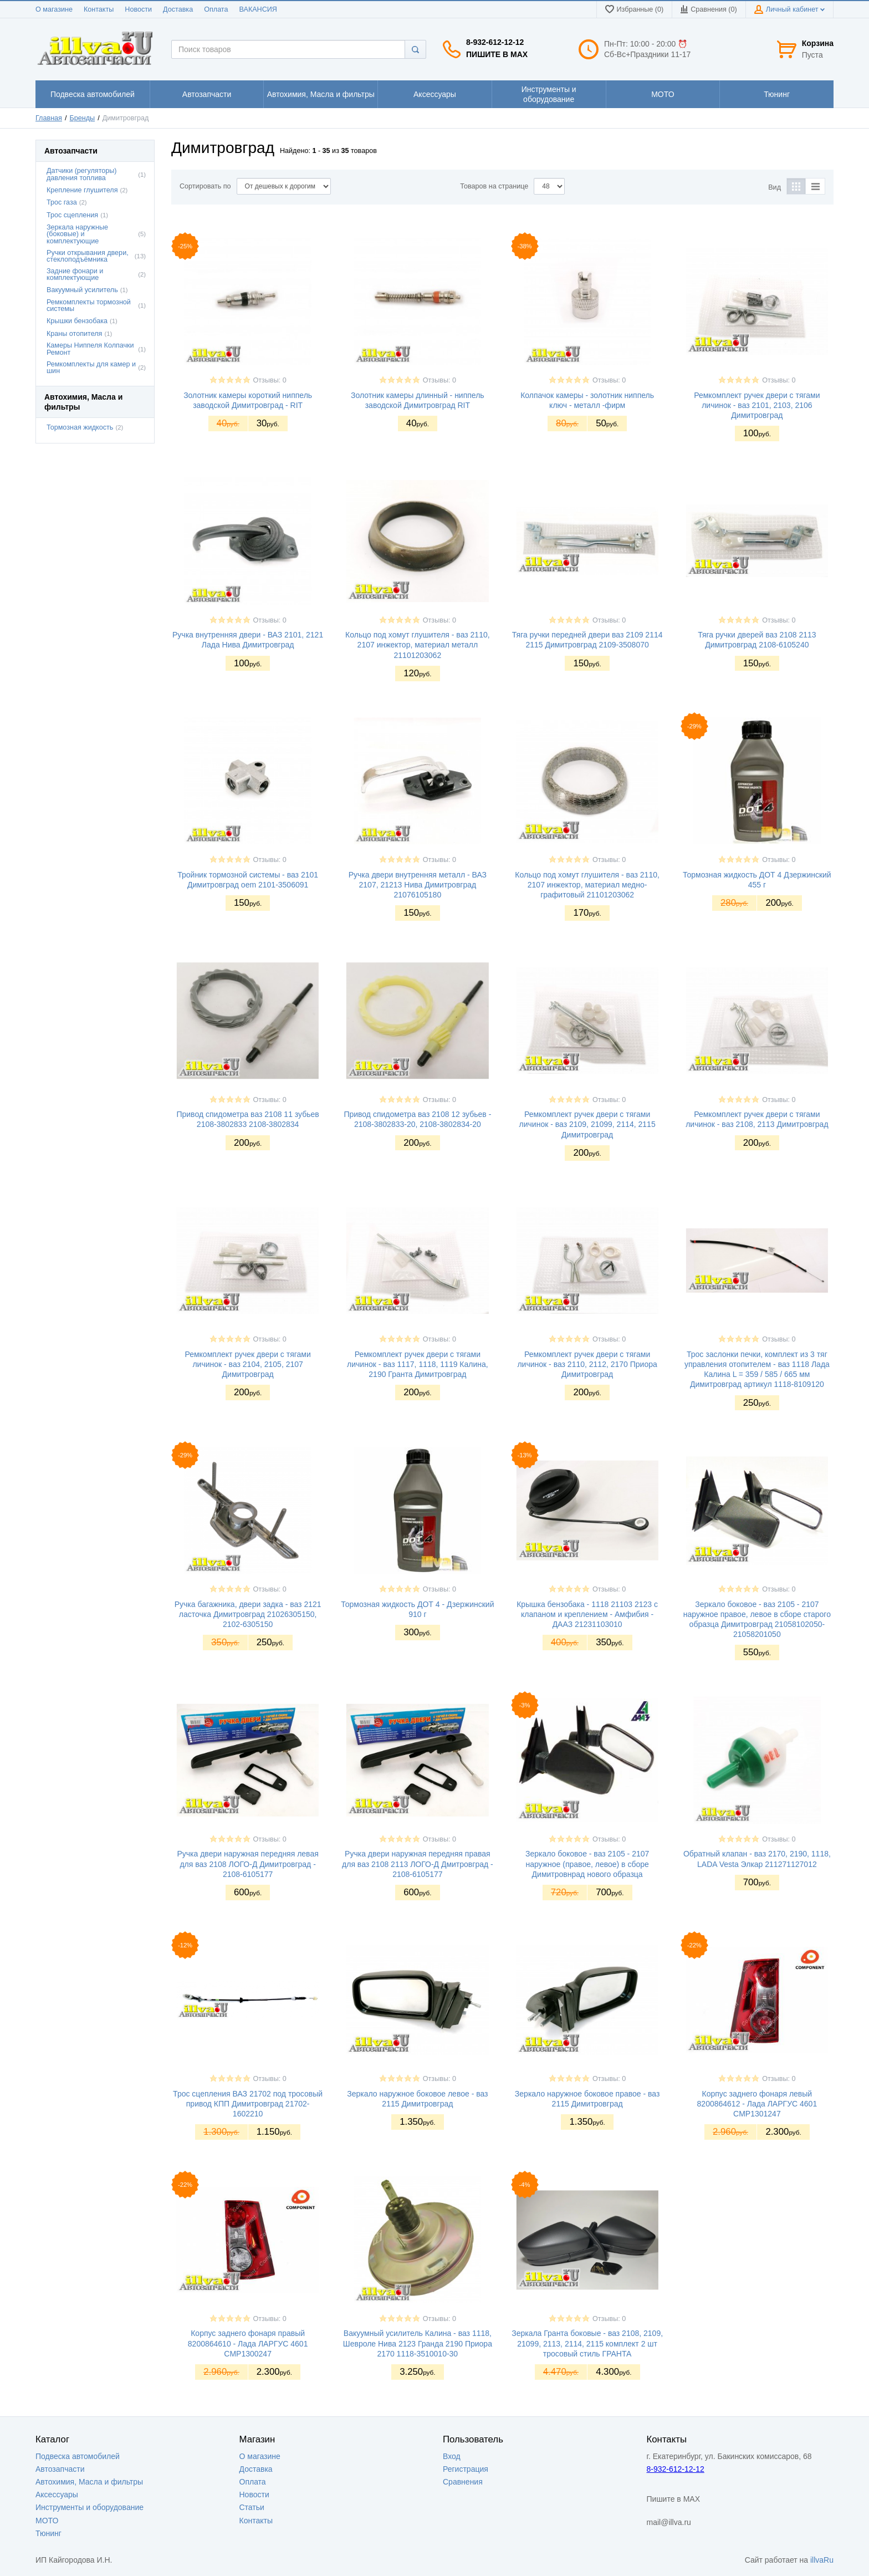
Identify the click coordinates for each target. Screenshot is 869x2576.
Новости (138, 9)
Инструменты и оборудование (89, 2507)
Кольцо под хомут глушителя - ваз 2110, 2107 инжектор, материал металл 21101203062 (417, 644)
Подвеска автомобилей (77, 2456)
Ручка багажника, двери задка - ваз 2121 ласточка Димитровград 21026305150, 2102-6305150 (248, 1614)
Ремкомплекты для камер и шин (91, 368)
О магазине (54, 9)
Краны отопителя (74, 334)
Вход (452, 2456)
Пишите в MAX (497, 54)
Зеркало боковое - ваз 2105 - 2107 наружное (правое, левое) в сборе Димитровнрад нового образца (587, 1863)
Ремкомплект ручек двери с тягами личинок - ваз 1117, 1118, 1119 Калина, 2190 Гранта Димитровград (417, 1364)
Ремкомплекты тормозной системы (89, 306)
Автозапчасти (59, 2469)
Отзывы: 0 (270, 380)
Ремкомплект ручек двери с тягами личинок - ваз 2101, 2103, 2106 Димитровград (757, 405)
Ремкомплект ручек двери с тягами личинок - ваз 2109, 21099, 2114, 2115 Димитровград (587, 1124)
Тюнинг (48, 2533)
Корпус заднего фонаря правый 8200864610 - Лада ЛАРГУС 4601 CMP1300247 (248, 2343)
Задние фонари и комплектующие (75, 275)
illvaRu (822, 2559)
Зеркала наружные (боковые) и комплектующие (77, 234)
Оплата (216, 9)
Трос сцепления (72, 215)
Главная (48, 118)
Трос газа (62, 202)
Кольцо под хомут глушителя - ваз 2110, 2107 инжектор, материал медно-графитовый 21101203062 (587, 884)
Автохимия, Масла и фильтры (89, 2481)
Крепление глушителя (82, 190)
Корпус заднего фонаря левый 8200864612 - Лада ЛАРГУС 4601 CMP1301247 (757, 2103)
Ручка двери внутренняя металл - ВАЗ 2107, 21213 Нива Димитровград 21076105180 (418, 884)
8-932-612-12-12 (495, 42)
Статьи (251, 2507)
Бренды (82, 118)
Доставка (178, 9)
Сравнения (463, 2481)
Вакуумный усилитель (82, 290)
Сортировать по (205, 186)
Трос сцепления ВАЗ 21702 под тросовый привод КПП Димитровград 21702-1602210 (248, 2103)
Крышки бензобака (77, 321)
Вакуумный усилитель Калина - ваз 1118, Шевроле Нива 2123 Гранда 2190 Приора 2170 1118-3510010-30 (417, 2343)
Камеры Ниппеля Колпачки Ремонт (90, 349)
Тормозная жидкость (80, 427)
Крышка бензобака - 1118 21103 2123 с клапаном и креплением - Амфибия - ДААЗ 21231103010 (587, 1614)
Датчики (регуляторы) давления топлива (82, 174)
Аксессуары (56, 2494)
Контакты (99, 9)
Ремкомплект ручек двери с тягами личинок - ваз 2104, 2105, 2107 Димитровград (247, 1364)
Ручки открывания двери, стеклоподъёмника (88, 256)
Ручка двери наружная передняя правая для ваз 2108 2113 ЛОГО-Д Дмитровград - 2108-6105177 (417, 1863)
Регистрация (465, 2469)
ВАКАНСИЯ (258, 9)
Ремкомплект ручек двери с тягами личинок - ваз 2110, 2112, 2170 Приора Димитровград (587, 1364)
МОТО (46, 2520)
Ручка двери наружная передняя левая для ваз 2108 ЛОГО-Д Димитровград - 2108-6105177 (247, 1863)
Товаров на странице (494, 186)
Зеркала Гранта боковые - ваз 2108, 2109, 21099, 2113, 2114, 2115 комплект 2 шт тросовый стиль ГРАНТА (587, 2343)
